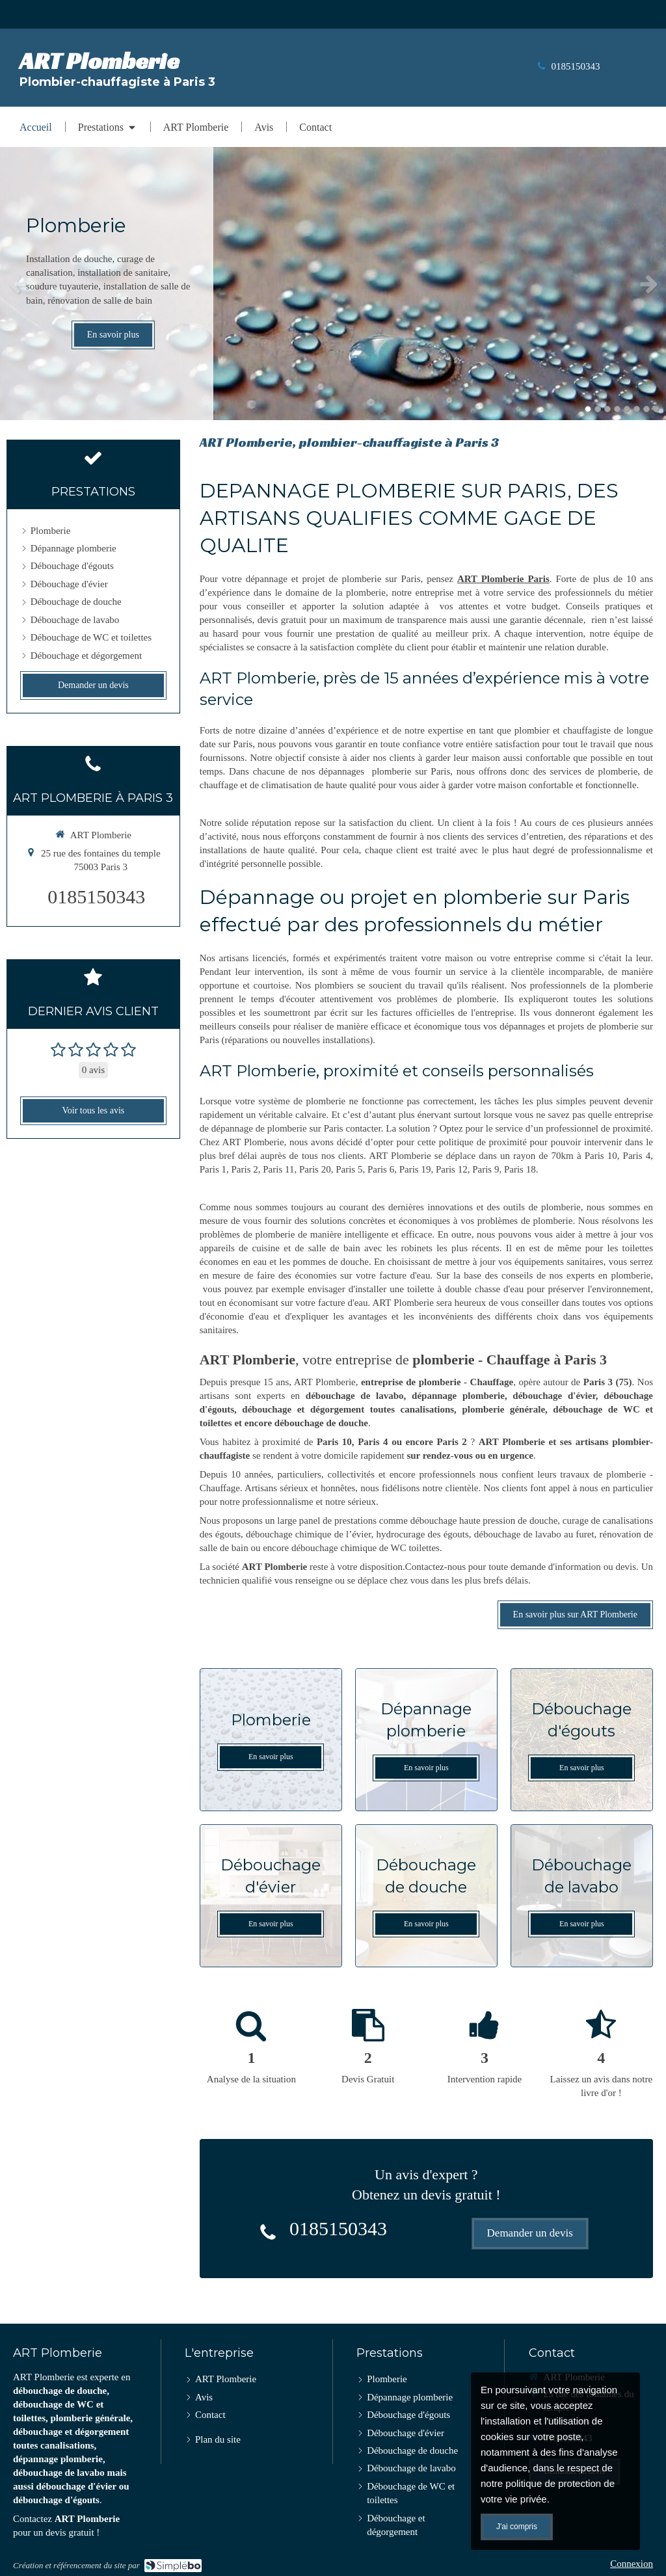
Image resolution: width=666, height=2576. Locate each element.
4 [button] (617, 409)
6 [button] (636, 409)
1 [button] (588, 409)
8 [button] (656, 409)
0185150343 (576, 66)
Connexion (631, 2563)
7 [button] (646, 409)
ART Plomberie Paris (503, 579)
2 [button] (597, 409)
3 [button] (607, 409)
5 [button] (627, 409)
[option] (333, 283)
